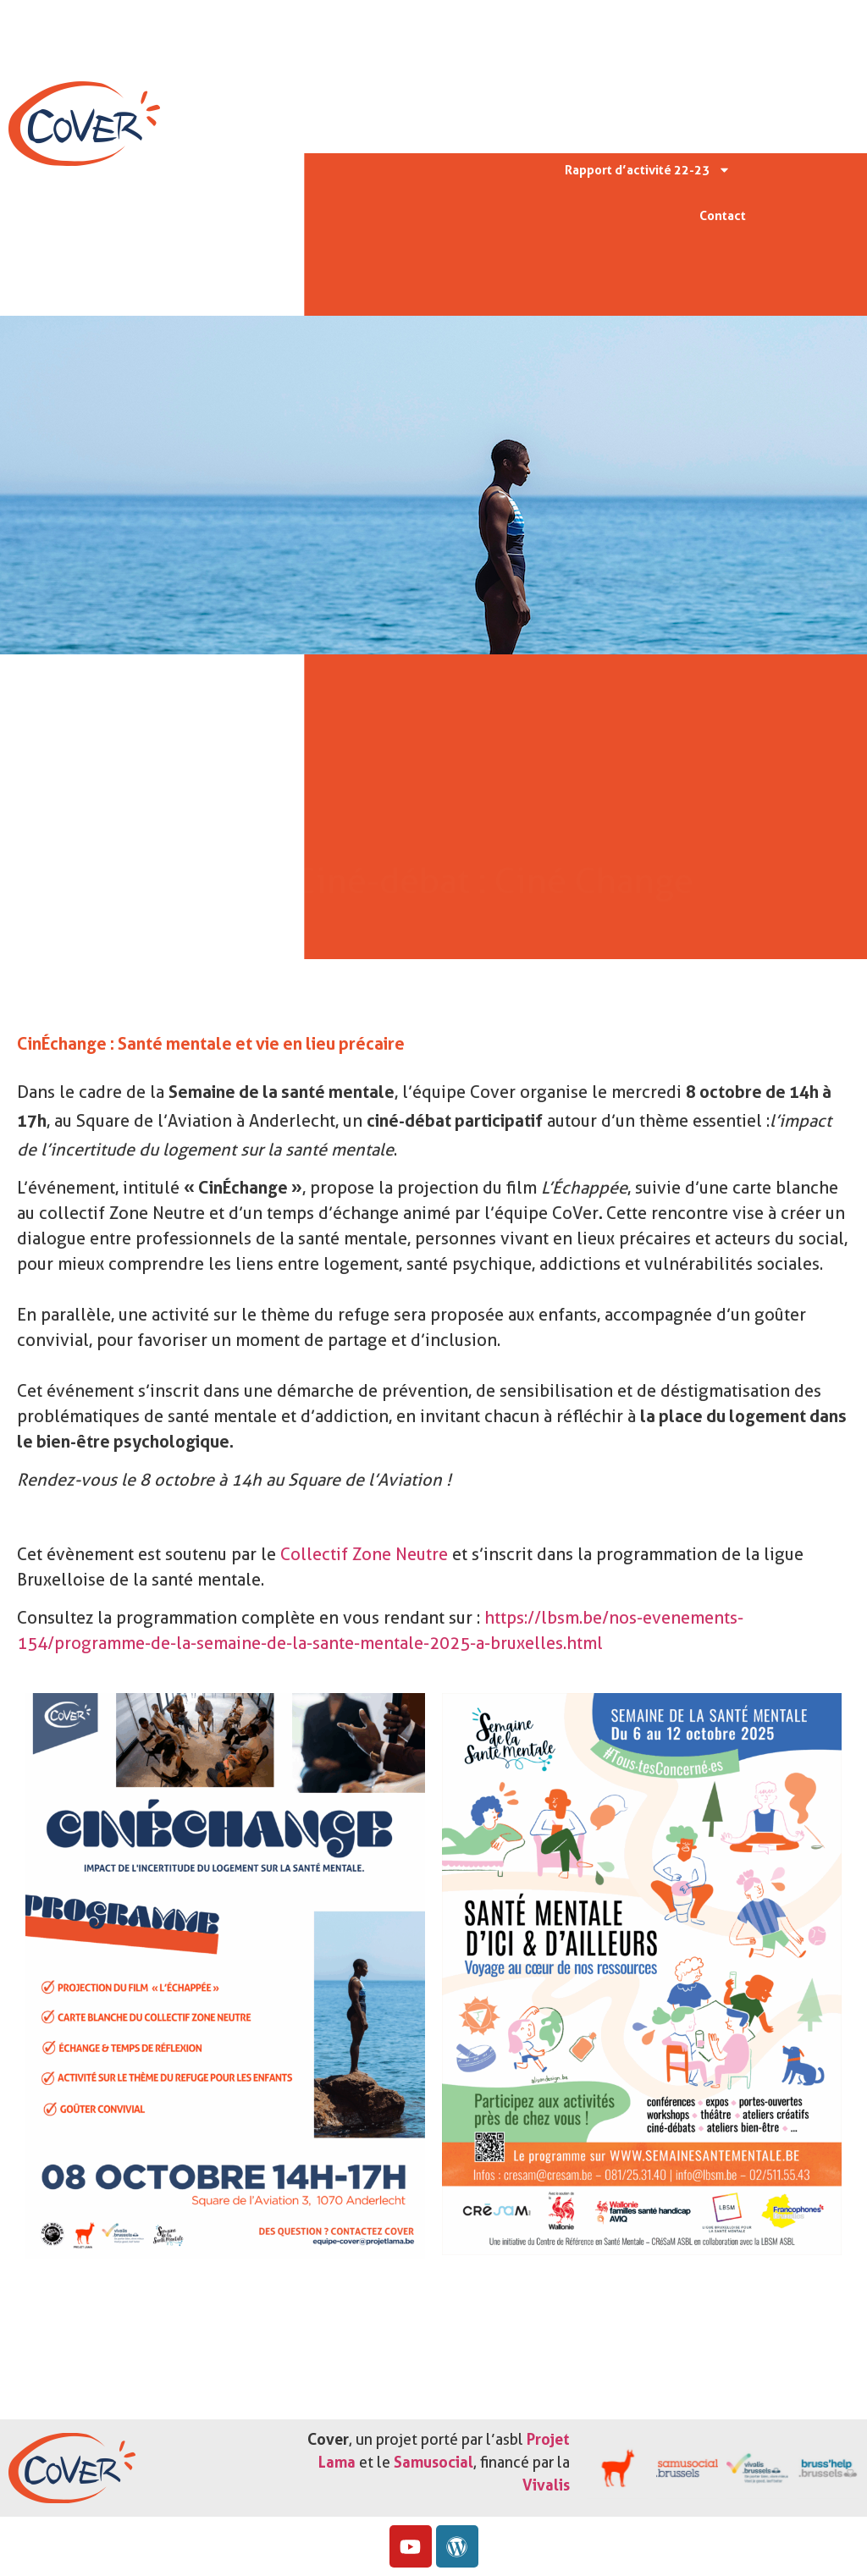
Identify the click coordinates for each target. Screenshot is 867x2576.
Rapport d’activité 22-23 (648, 170)
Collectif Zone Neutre (362, 1554)
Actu (706, 124)
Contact (722, 215)
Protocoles (619, 123)
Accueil (708, 31)
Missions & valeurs (665, 77)
